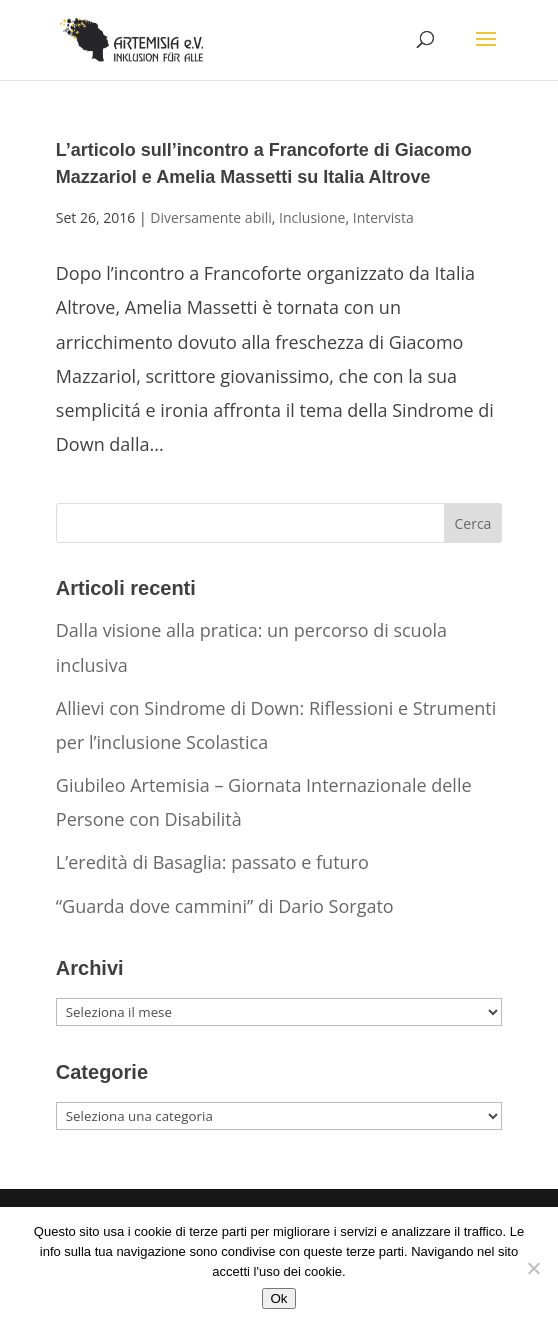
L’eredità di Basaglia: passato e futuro (212, 862)
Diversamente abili (211, 217)
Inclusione (312, 217)
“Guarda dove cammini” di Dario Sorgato (225, 906)
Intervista (383, 217)
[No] (533, 1268)
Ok (278, 1298)
